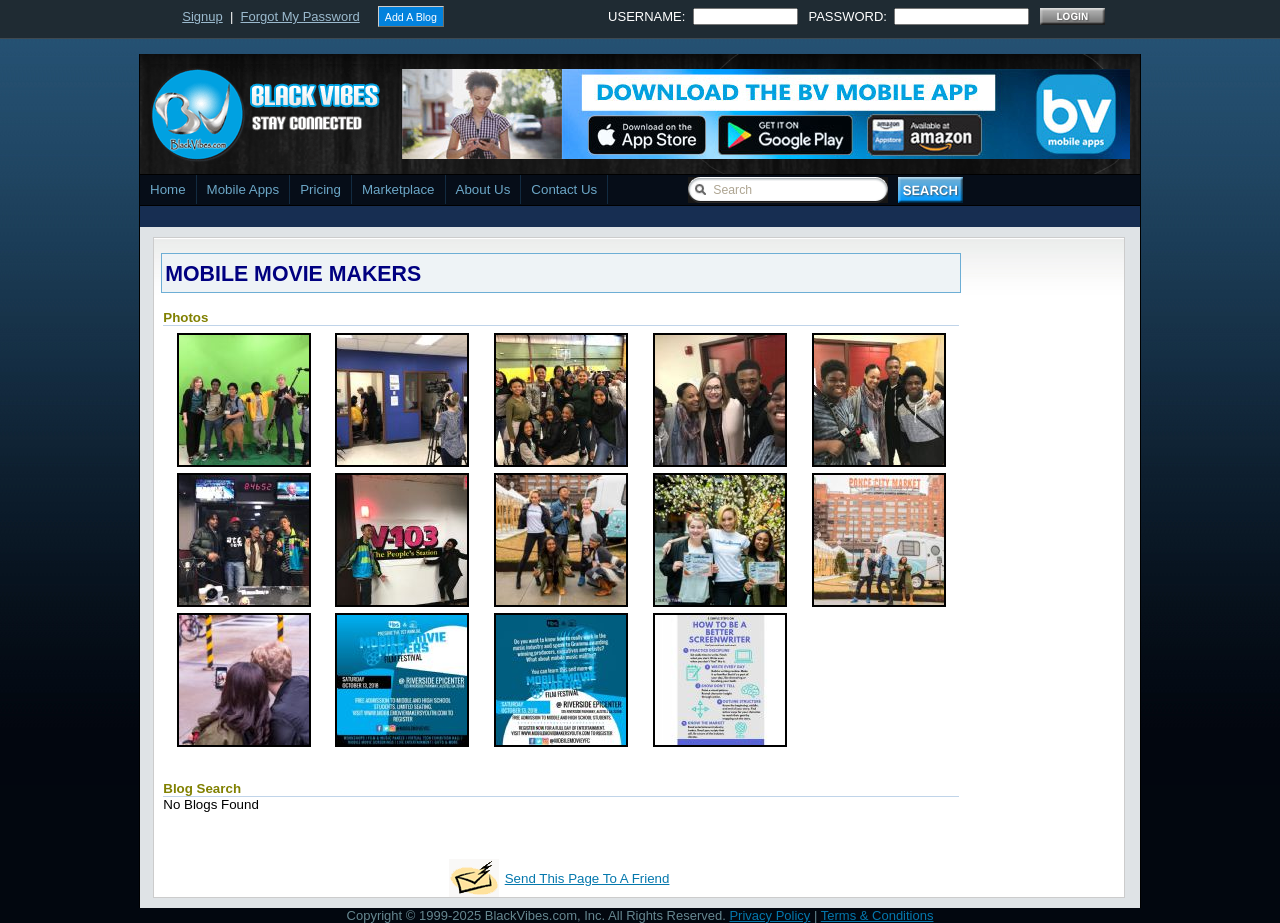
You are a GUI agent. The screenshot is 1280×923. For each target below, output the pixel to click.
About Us (483, 189)
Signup (202, 16)
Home (168, 189)
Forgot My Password (300, 16)
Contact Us (564, 189)
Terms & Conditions (877, 915)
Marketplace (398, 189)
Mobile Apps (243, 189)
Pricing (320, 189)
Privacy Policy (769, 915)
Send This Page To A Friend (587, 878)
